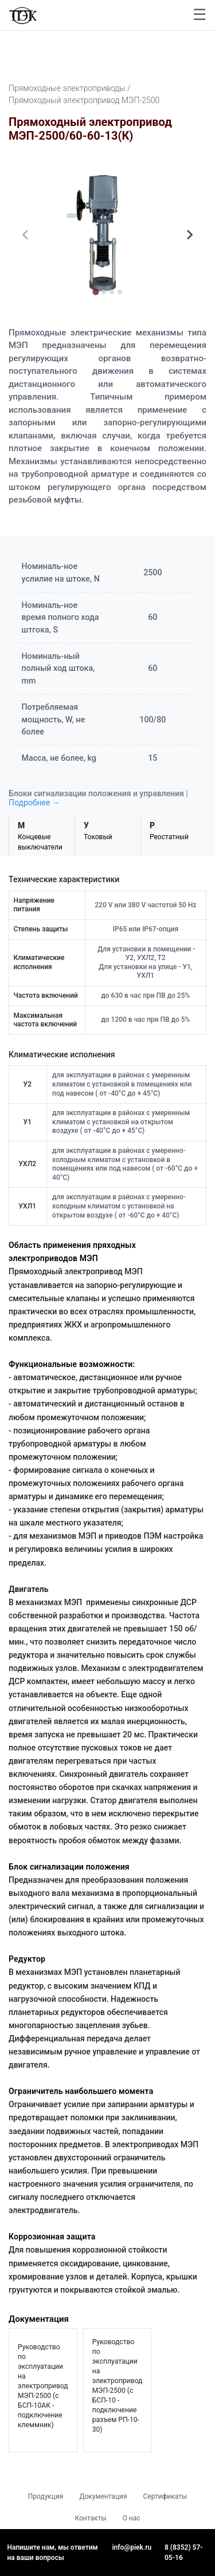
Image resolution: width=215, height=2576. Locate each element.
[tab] (95, 292)
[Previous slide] (25, 234)
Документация (103, 2496)
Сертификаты (165, 2496)
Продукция (46, 2496)
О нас (131, 2518)
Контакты (90, 2518)
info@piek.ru (132, 2547)
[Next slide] (189, 234)
